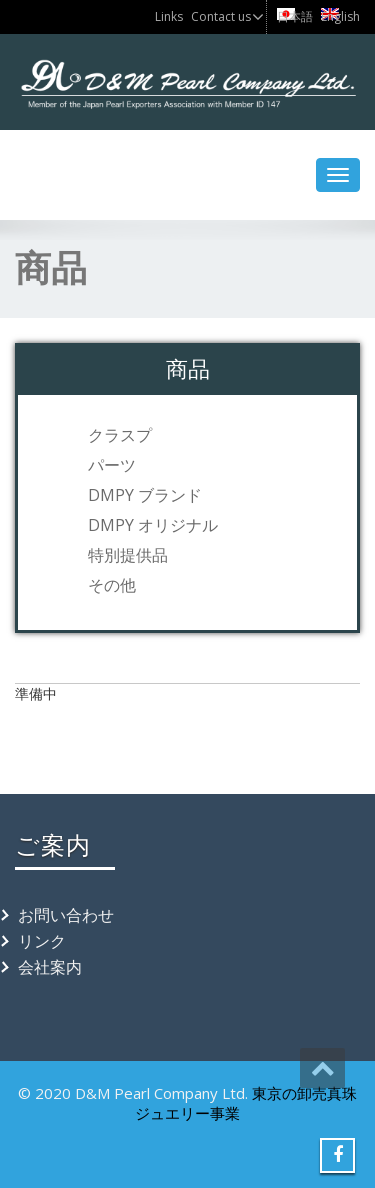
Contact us (221, 16)
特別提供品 (128, 555)
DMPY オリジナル (153, 525)
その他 (112, 585)
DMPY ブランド (145, 495)
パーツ (112, 465)
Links (169, 16)
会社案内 (50, 967)
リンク (42, 941)
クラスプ (120, 435)
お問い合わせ (66, 915)
